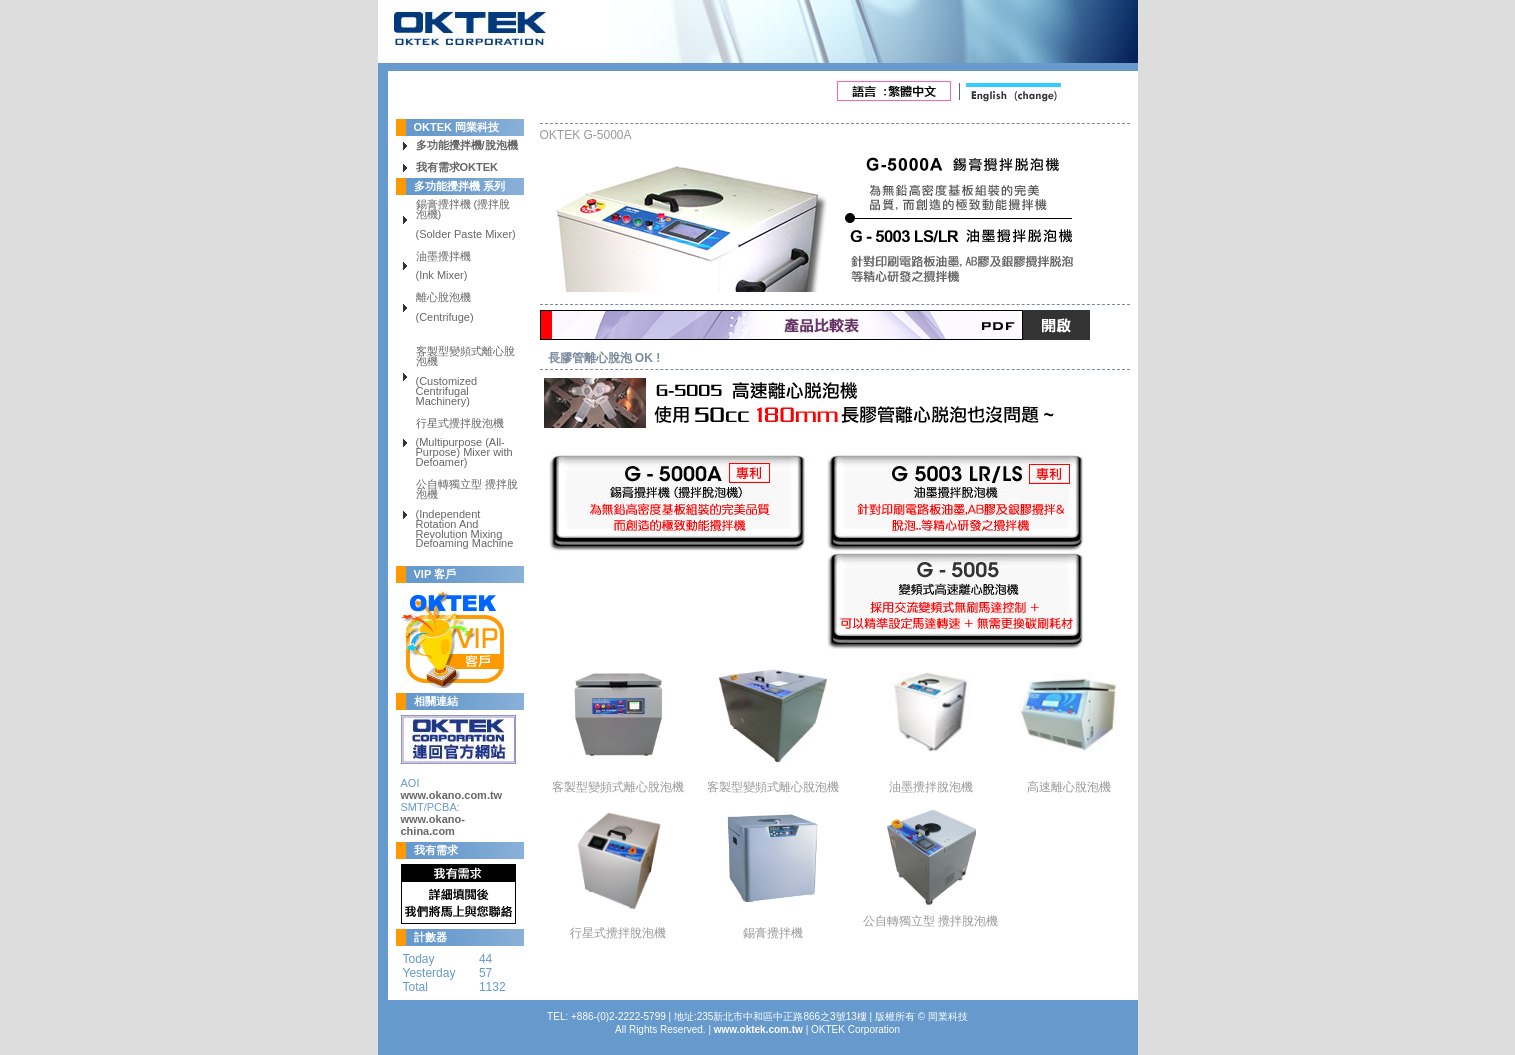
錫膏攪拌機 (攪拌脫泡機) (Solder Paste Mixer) (466, 220)
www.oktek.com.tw (758, 1029)
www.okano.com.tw (452, 795)
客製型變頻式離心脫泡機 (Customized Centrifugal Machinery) (465, 376)
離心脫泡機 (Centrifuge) (445, 308)
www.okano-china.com (433, 825)
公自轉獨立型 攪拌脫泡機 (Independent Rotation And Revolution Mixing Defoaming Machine (467, 514)
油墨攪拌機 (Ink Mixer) (443, 267)
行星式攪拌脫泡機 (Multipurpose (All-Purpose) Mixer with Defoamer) (464, 443)
